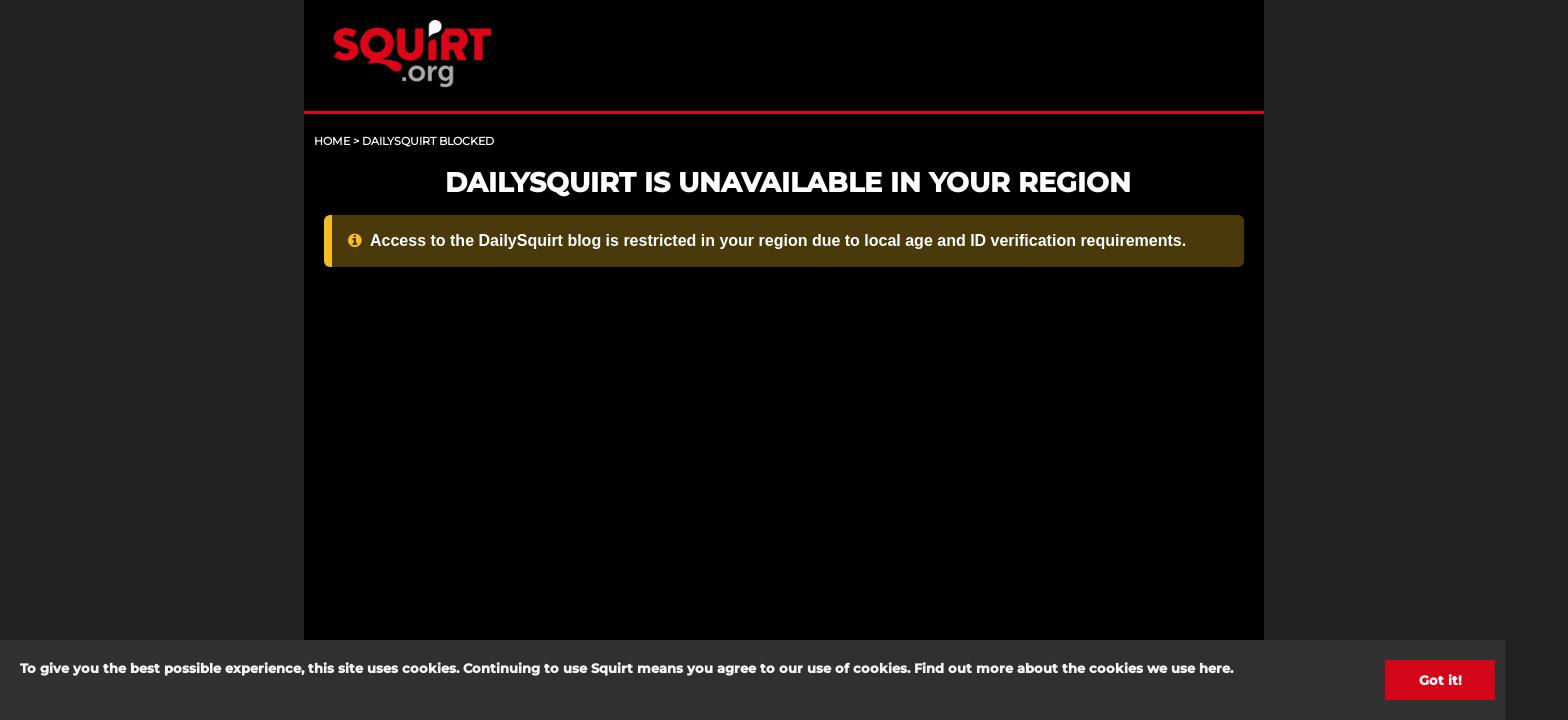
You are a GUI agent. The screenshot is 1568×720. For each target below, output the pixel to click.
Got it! (1440, 680)
